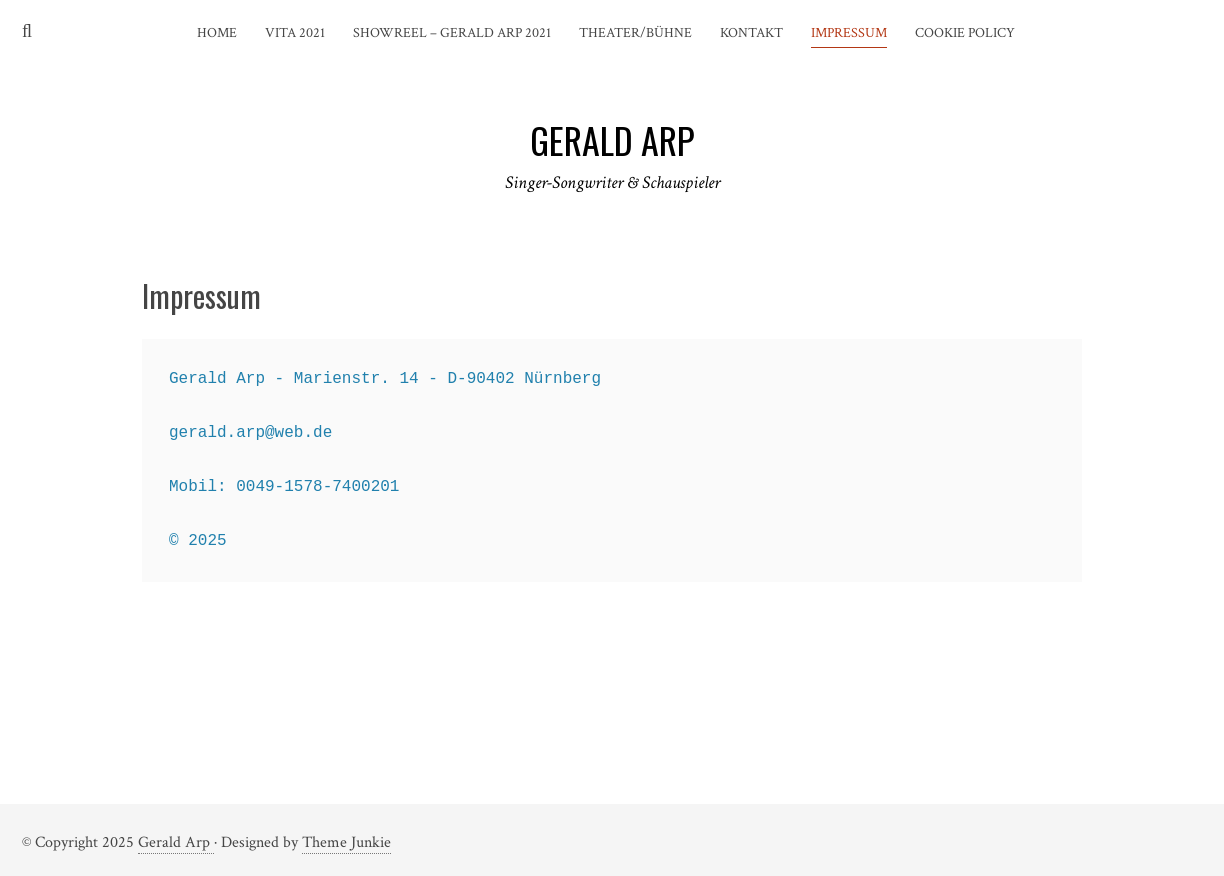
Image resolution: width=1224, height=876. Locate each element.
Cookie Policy (965, 33)
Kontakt (751, 33)
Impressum (849, 33)
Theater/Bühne (635, 33)
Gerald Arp (176, 842)
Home (217, 33)
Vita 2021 (295, 33)
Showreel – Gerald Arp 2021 (452, 33)
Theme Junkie (346, 842)
